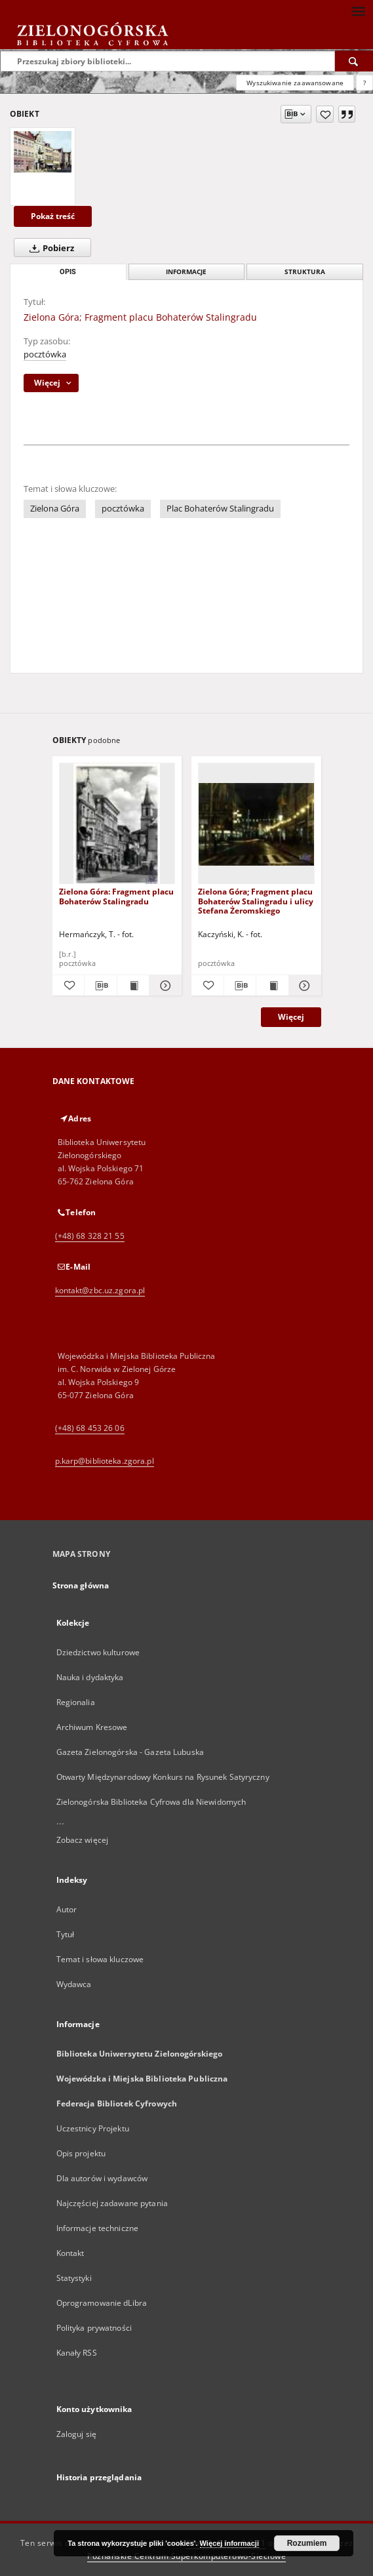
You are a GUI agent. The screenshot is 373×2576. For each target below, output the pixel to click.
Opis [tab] (68, 272)
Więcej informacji (229, 2543)
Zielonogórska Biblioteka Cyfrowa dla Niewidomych (151, 1801)
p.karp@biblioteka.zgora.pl (104, 1460)
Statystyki (74, 2278)
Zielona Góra (54, 508)
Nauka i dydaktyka (90, 1677)
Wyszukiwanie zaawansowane (295, 82)
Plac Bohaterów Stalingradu (220, 508)
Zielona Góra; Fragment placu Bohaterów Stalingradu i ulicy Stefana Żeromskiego (255, 901)
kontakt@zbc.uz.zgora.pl (100, 1290)
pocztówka (45, 354)
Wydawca (74, 1984)
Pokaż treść (53, 216)
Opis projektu (81, 2153)
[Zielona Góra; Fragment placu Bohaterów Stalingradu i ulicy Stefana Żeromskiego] (256, 824)
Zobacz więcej (82, 1839)
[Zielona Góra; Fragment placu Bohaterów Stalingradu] (42, 151)
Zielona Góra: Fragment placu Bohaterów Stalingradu (116, 896)
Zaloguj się (76, 2434)
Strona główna (80, 1585)
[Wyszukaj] (354, 60)
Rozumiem (307, 2543)
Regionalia (75, 1702)
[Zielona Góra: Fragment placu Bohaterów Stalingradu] (117, 824)
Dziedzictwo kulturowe (98, 1652)
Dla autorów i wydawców (102, 2178)
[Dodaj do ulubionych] (325, 114)
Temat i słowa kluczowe (100, 1959)
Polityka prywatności (94, 2327)
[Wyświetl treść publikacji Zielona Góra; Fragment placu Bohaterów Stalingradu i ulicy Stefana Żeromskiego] (272, 985)
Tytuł (65, 1934)
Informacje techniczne (97, 2228)
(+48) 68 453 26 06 (90, 1428)
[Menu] (358, 10)
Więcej (291, 1016)
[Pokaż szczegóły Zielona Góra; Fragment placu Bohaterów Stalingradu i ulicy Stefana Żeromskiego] (303, 985)
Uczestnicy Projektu (92, 2128)
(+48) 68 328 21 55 (90, 1235)
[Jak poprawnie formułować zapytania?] (364, 83)
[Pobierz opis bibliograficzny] (101, 985)
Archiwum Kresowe (92, 1727)
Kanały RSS (76, 2352)
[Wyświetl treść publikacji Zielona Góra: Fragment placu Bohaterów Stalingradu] (133, 985)
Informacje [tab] (186, 272)
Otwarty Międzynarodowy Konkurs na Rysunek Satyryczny (162, 1776)
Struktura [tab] (305, 272)
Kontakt (70, 2253)
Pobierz (49, 248)
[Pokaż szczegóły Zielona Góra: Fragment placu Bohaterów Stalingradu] (163, 985)
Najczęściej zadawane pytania (112, 2203)
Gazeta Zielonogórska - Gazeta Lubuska (130, 1752)
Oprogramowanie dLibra (101, 2302)
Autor (66, 1909)
